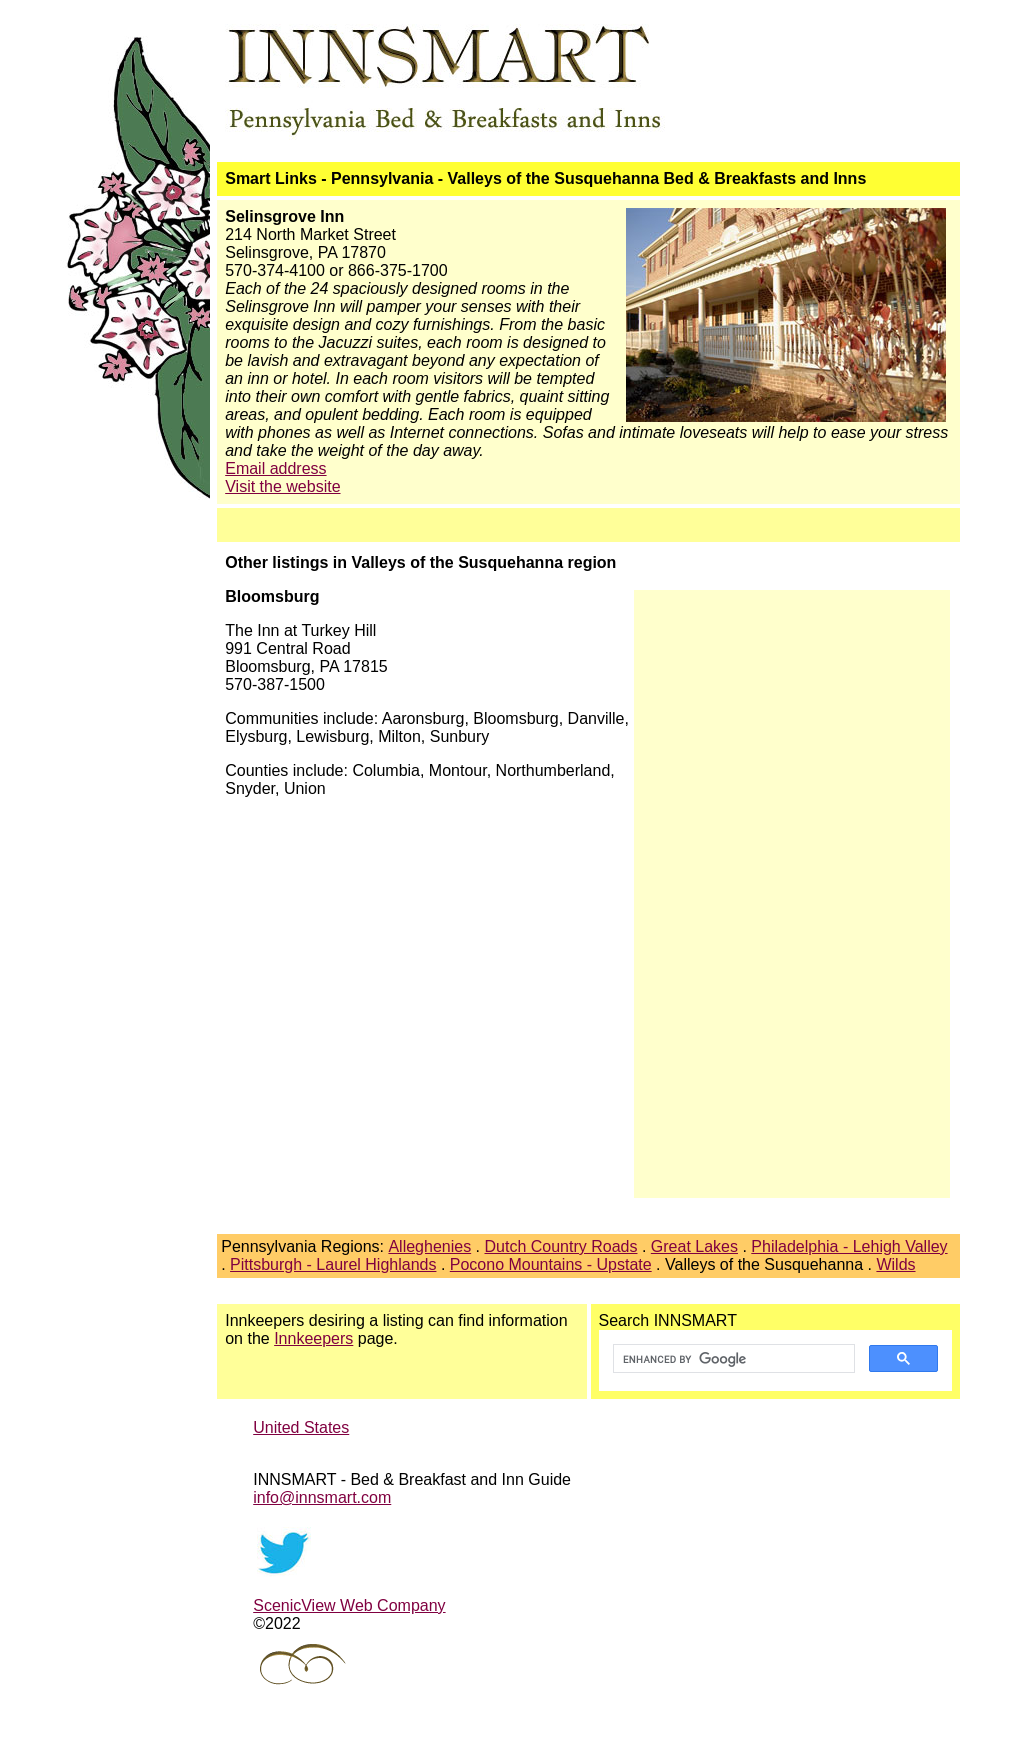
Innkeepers (313, 1338)
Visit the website (282, 486)
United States (301, 1427)
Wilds (895, 1264)
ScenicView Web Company (349, 1605)
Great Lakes (694, 1246)
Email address (275, 468)
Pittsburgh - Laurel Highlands (333, 1264)
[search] (732, 1359)
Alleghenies (429, 1246)
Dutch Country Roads (561, 1246)
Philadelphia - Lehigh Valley (849, 1246)
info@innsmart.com (322, 1497)
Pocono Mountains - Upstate (551, 1264)
